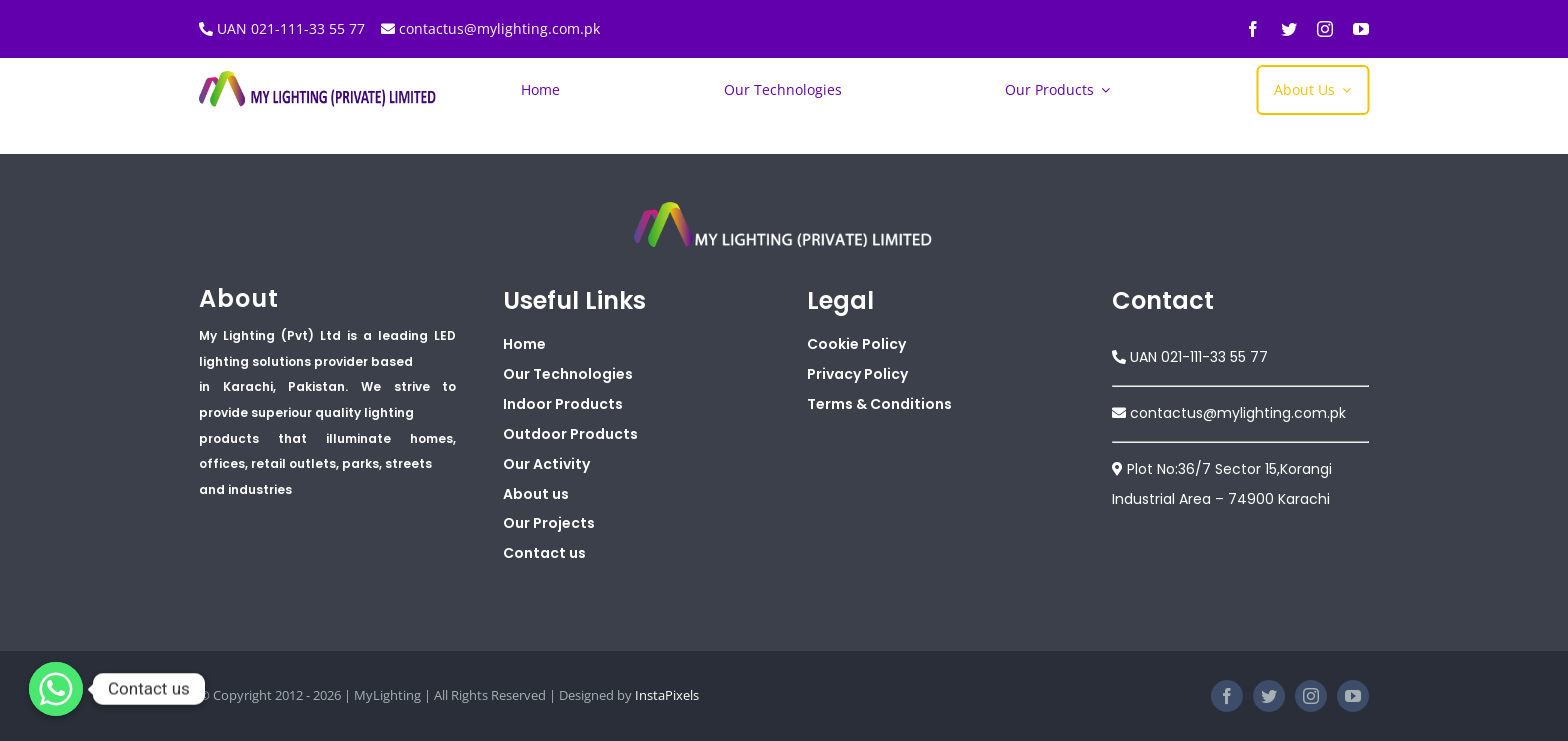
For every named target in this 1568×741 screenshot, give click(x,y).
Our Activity (546, 464)
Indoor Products (563, 404)
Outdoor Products (570, 434)
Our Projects (549, 523)
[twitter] (1289, 29)
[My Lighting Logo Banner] (319, 77)
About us (536, 494)
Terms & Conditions (879, 404)
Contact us (544, 553)
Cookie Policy (856, 344)
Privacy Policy (857, 374)
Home (524, 344)
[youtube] (1361, 29)
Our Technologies (568, 374)
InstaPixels (667, 695)
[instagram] (1325, 29)
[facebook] (1253, 29)
